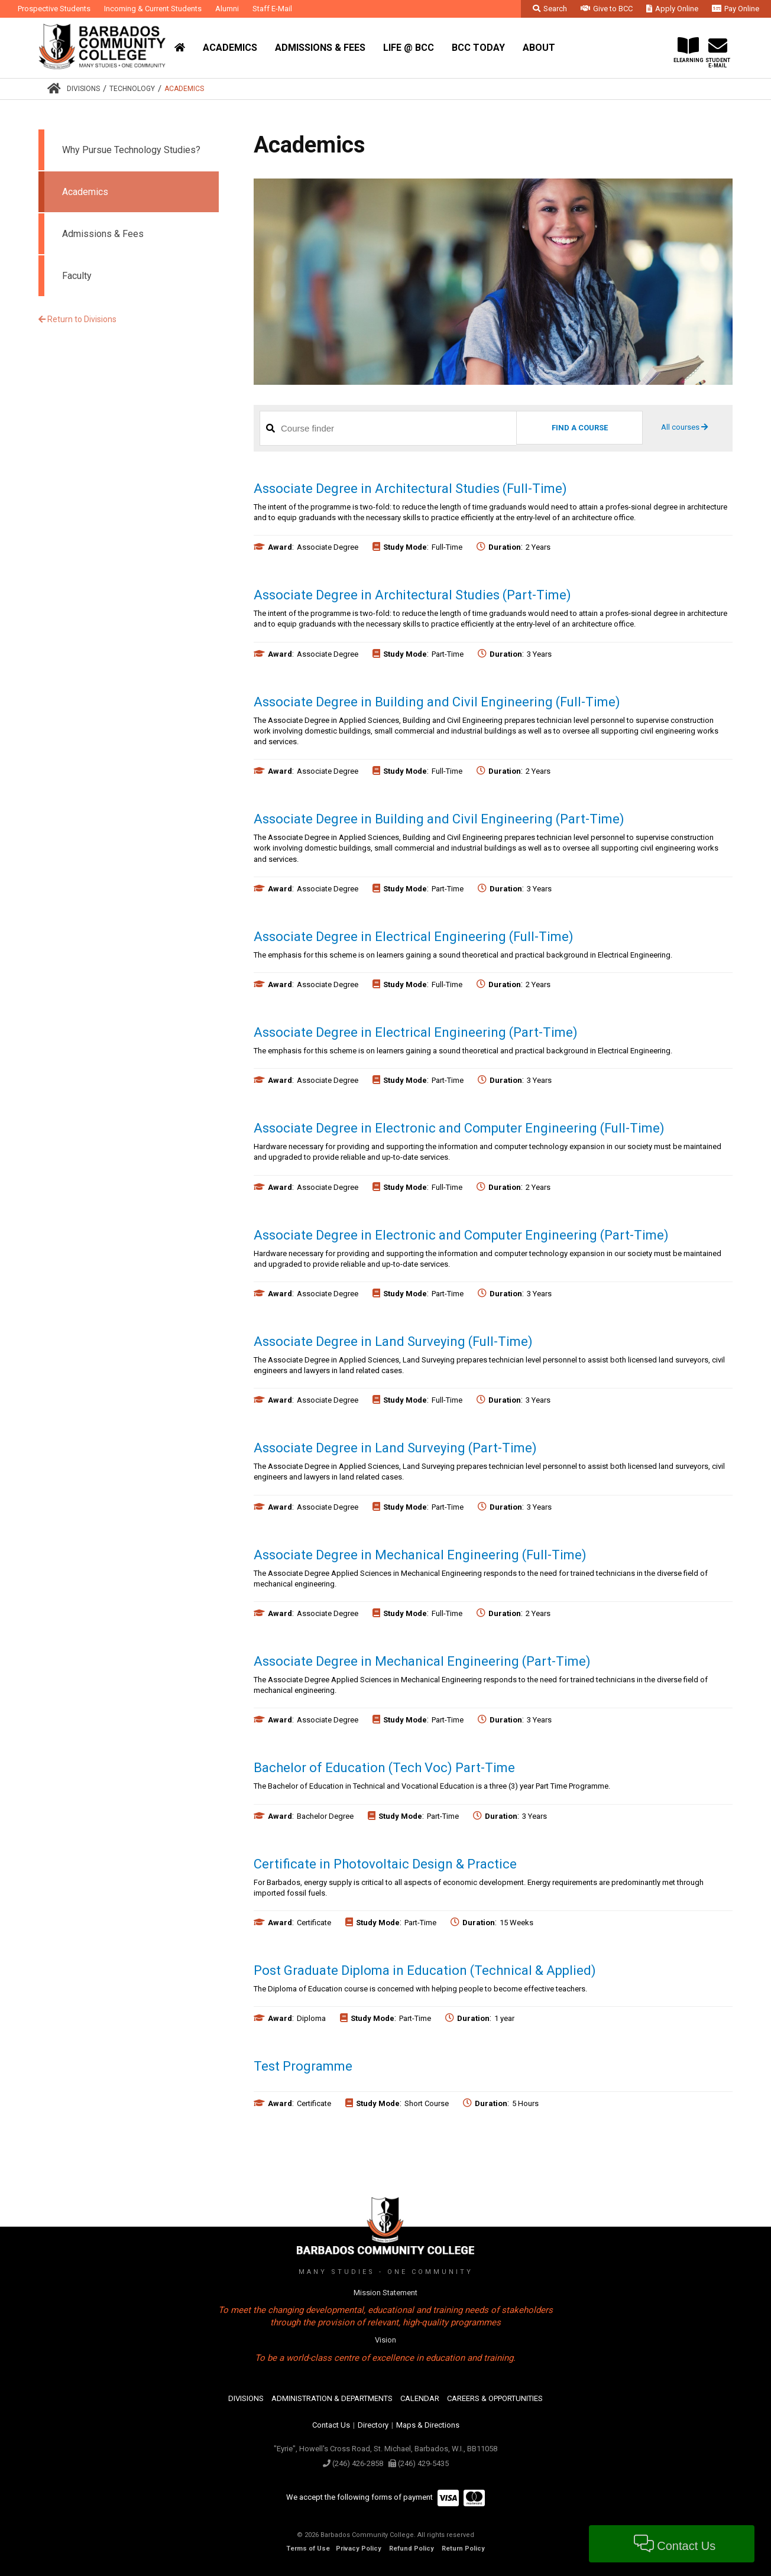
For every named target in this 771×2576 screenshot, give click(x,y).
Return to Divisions (77, 319)
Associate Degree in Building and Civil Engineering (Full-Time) (437, 702)
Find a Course (580, 427)
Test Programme (303, 2066)
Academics (184, 89)
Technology (132, 89)
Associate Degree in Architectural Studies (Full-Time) (410, 488)
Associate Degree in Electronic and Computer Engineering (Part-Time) (461, 1235)
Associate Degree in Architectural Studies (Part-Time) (412, 595)
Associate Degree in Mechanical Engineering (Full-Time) (420, 1554)
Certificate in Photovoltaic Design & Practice (385, 1864)
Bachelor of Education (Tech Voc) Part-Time (384, 1767)
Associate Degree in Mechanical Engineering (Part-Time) (422, 1661)
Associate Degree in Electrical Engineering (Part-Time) (416, 1032)
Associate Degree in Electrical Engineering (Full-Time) (414, 936)
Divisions (83, 89)
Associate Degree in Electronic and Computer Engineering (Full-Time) (459, 1128)
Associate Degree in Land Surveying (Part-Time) (395, 1448)
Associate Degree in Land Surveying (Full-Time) (393, 1341)
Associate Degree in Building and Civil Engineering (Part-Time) (439, 819)
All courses (684, 427)
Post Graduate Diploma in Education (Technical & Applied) (425, 1970)
